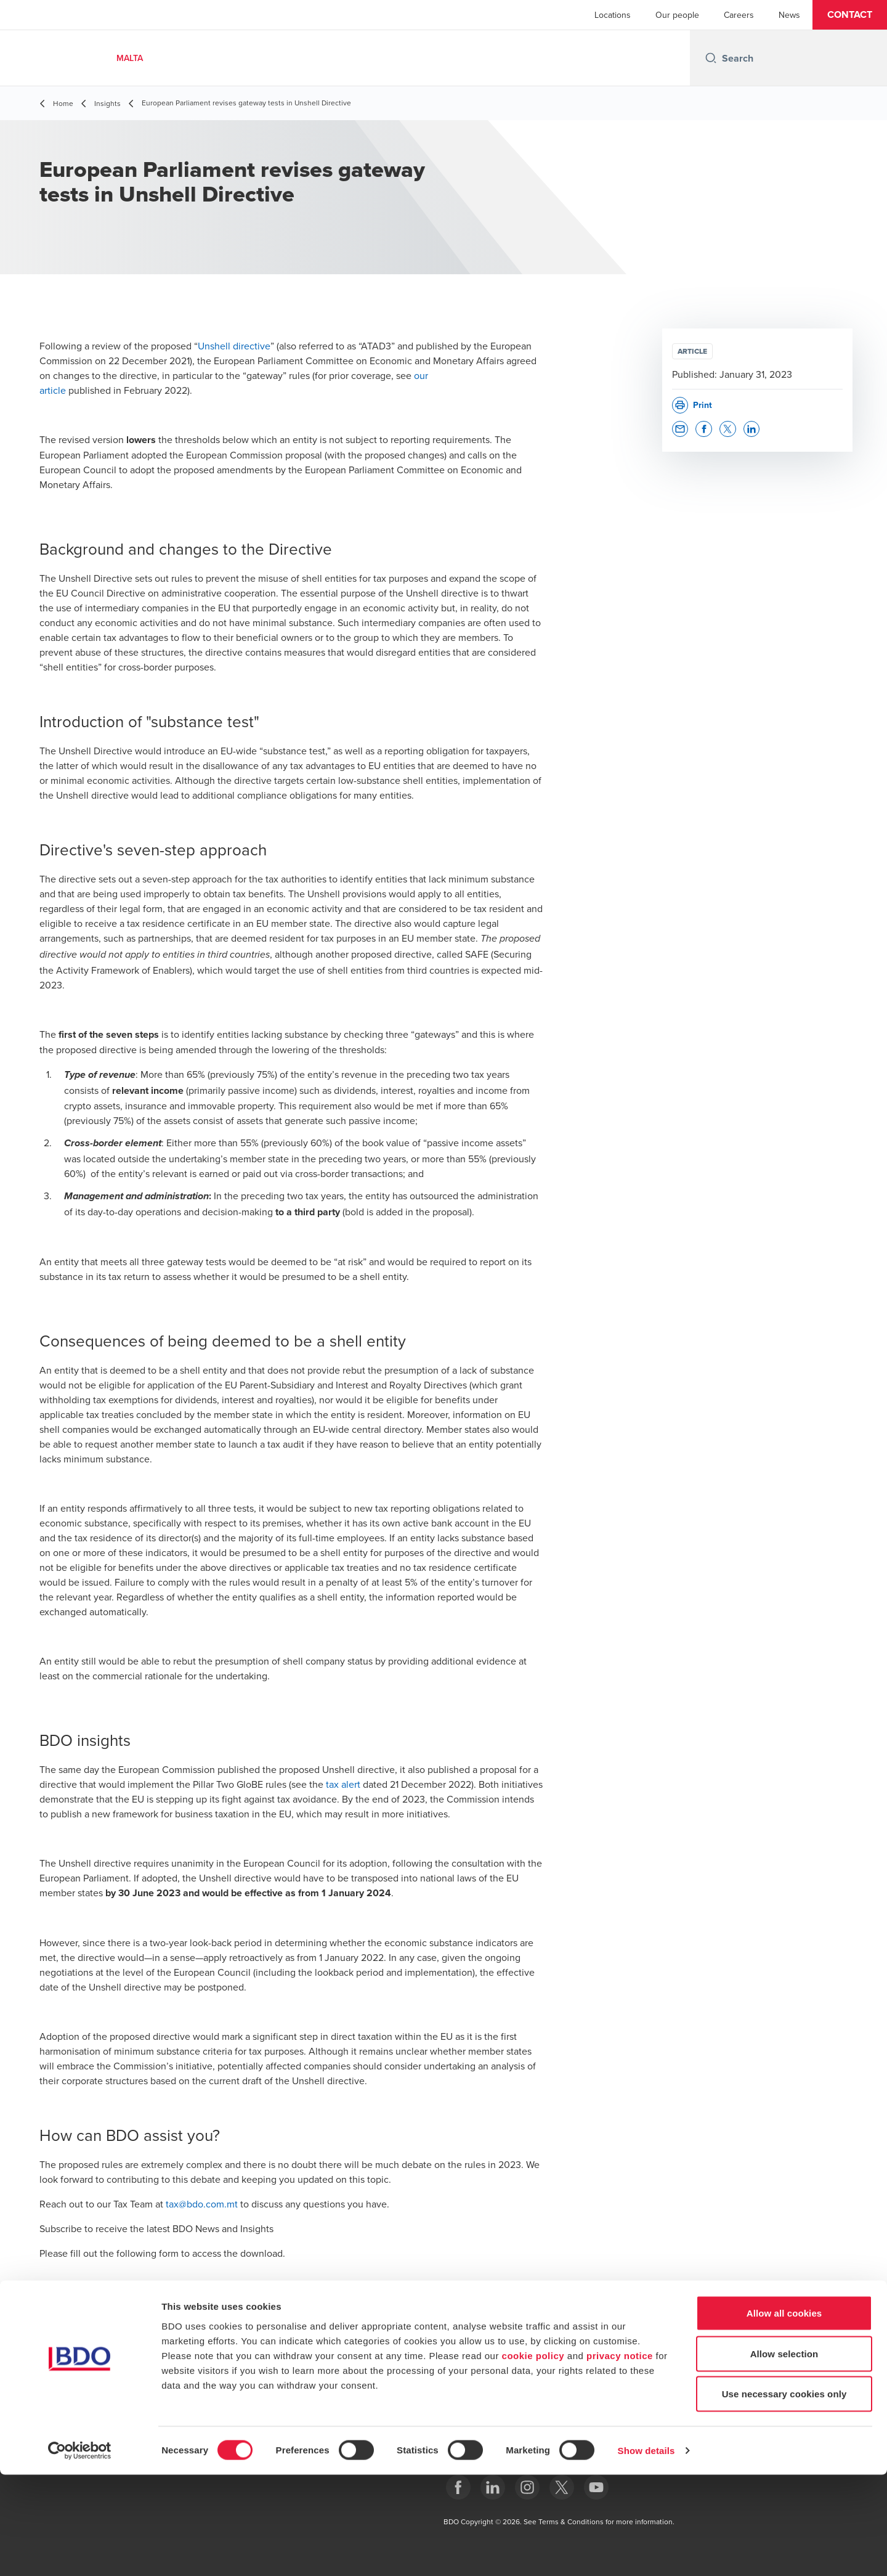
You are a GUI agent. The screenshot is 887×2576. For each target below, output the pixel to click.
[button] (849, 15)
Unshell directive (234, 346)
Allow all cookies (784, 2414)
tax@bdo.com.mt (202, 2204)
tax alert (343, 1784)
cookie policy (533, 2456)
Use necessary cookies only (784, 2495)
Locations (612, 15)
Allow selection (784, 2455)
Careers (739, 15)
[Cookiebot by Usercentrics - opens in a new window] (80, 2552)
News (789, 15)
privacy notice (619, 2456)
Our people (677, 15)
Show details (646, 2551)
